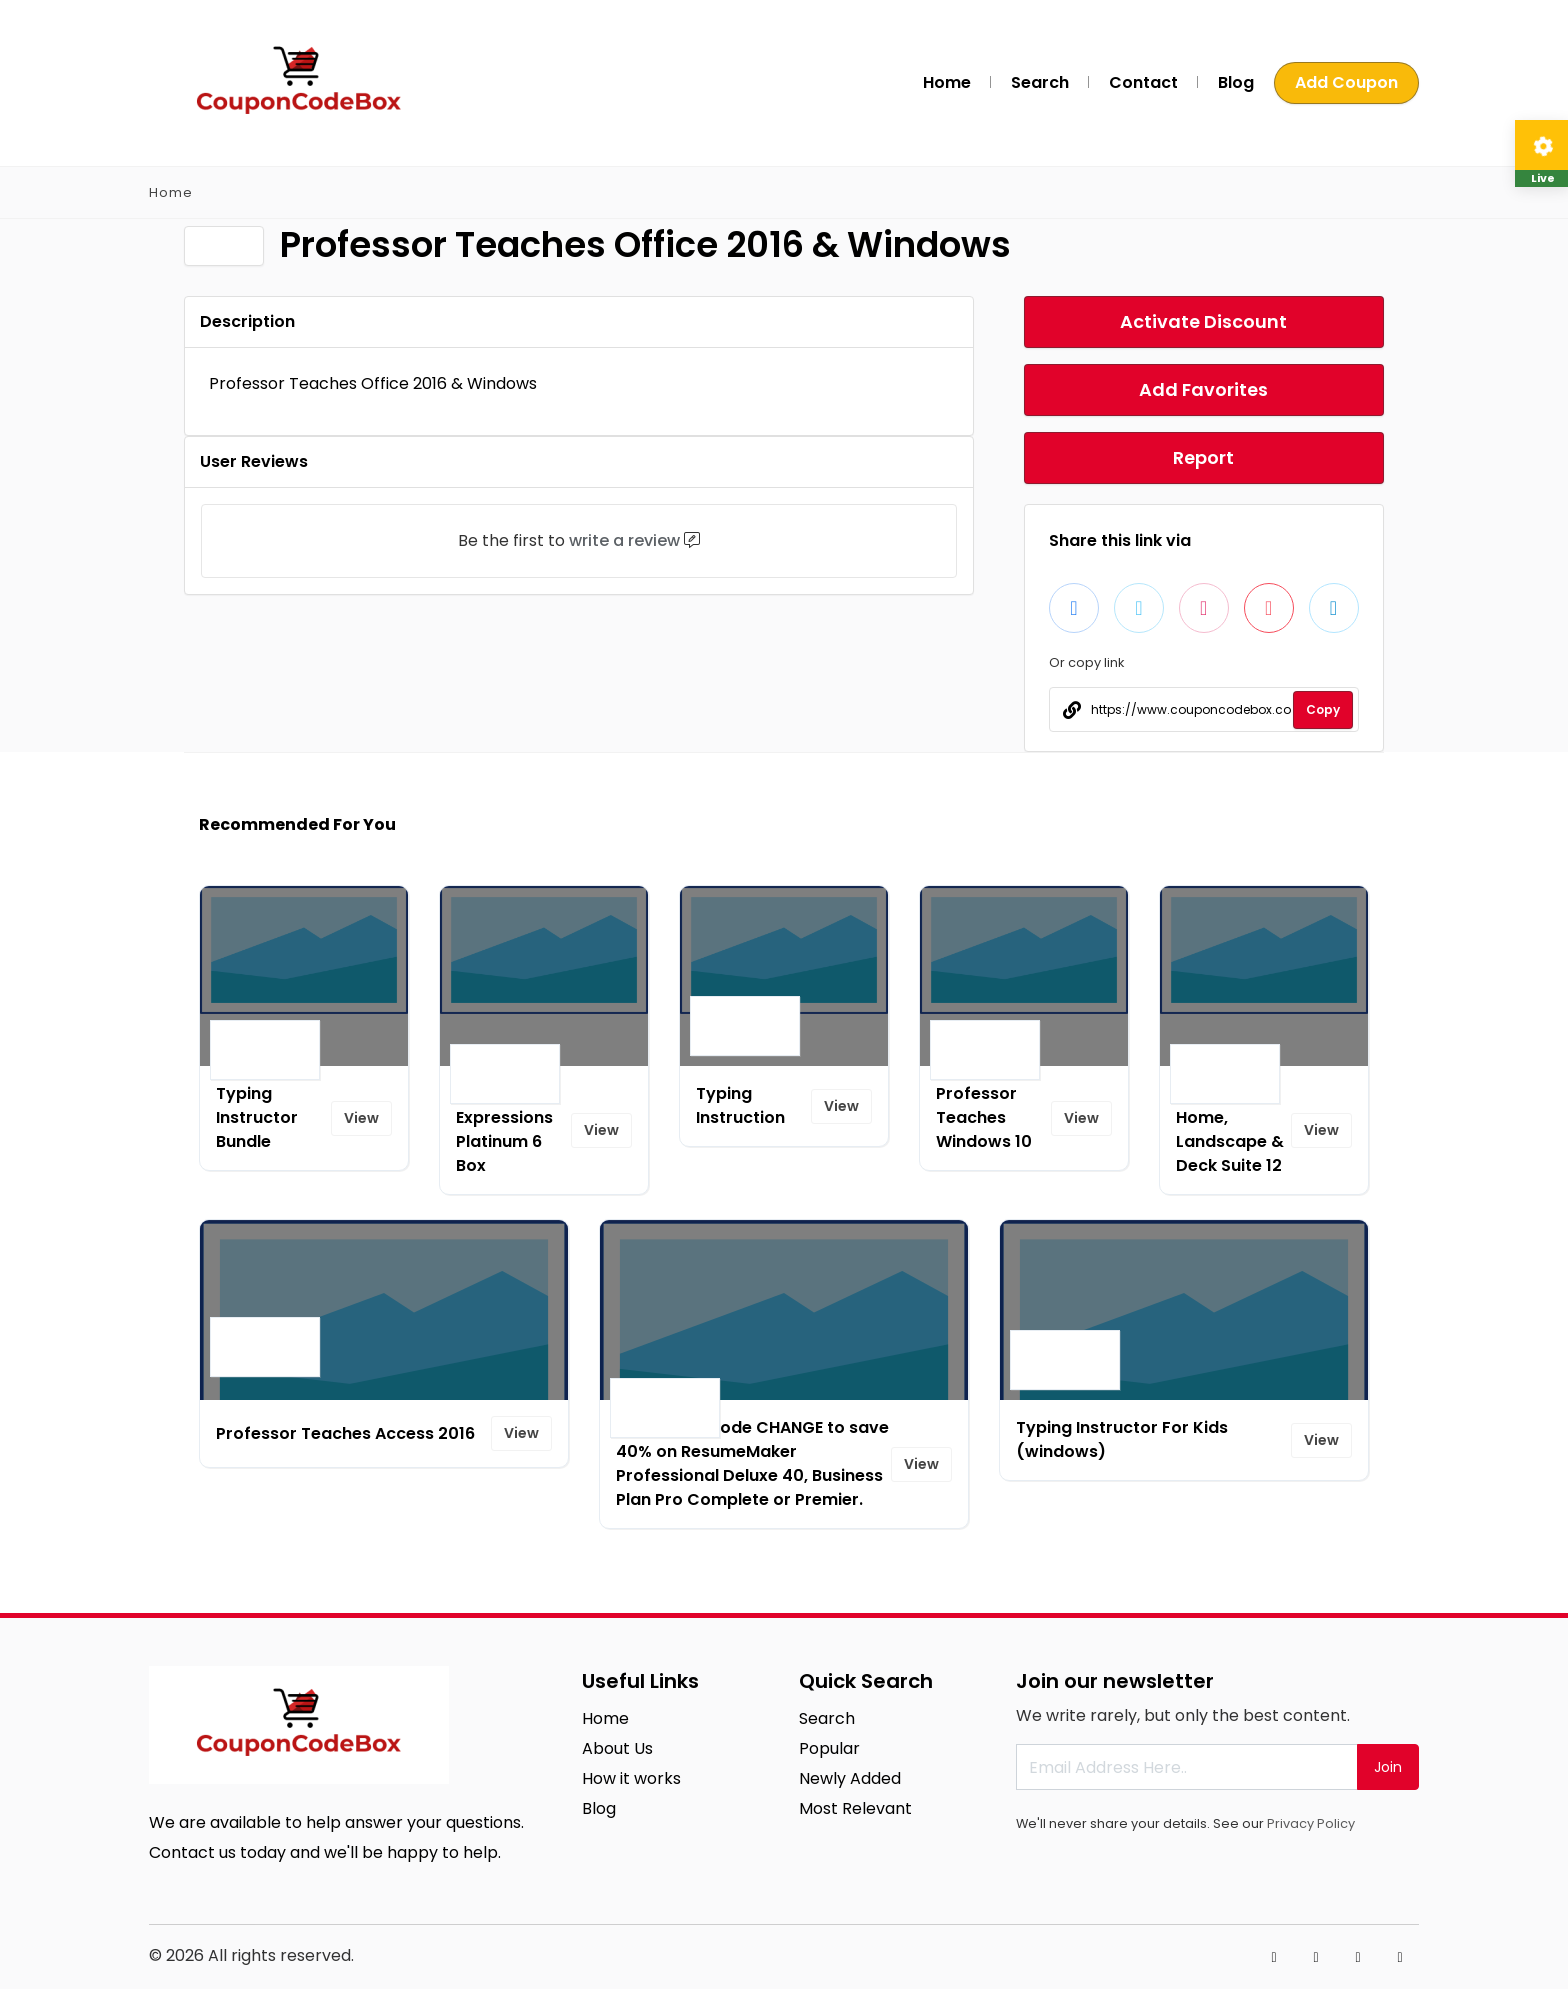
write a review (624, 540)
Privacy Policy (1311, 1823)
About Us (617, 1748)
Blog (1236, 82)
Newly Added (850, 1778)
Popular (829, 1748)
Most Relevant (855, 1808)
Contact (1143, 82)
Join (1388, 1767)
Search (1040, 82)
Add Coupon (1346, 82)
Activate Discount (1203, 321)
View (361, 1118)
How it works (631, 1778)
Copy (1323, 709)
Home (947, 82)
